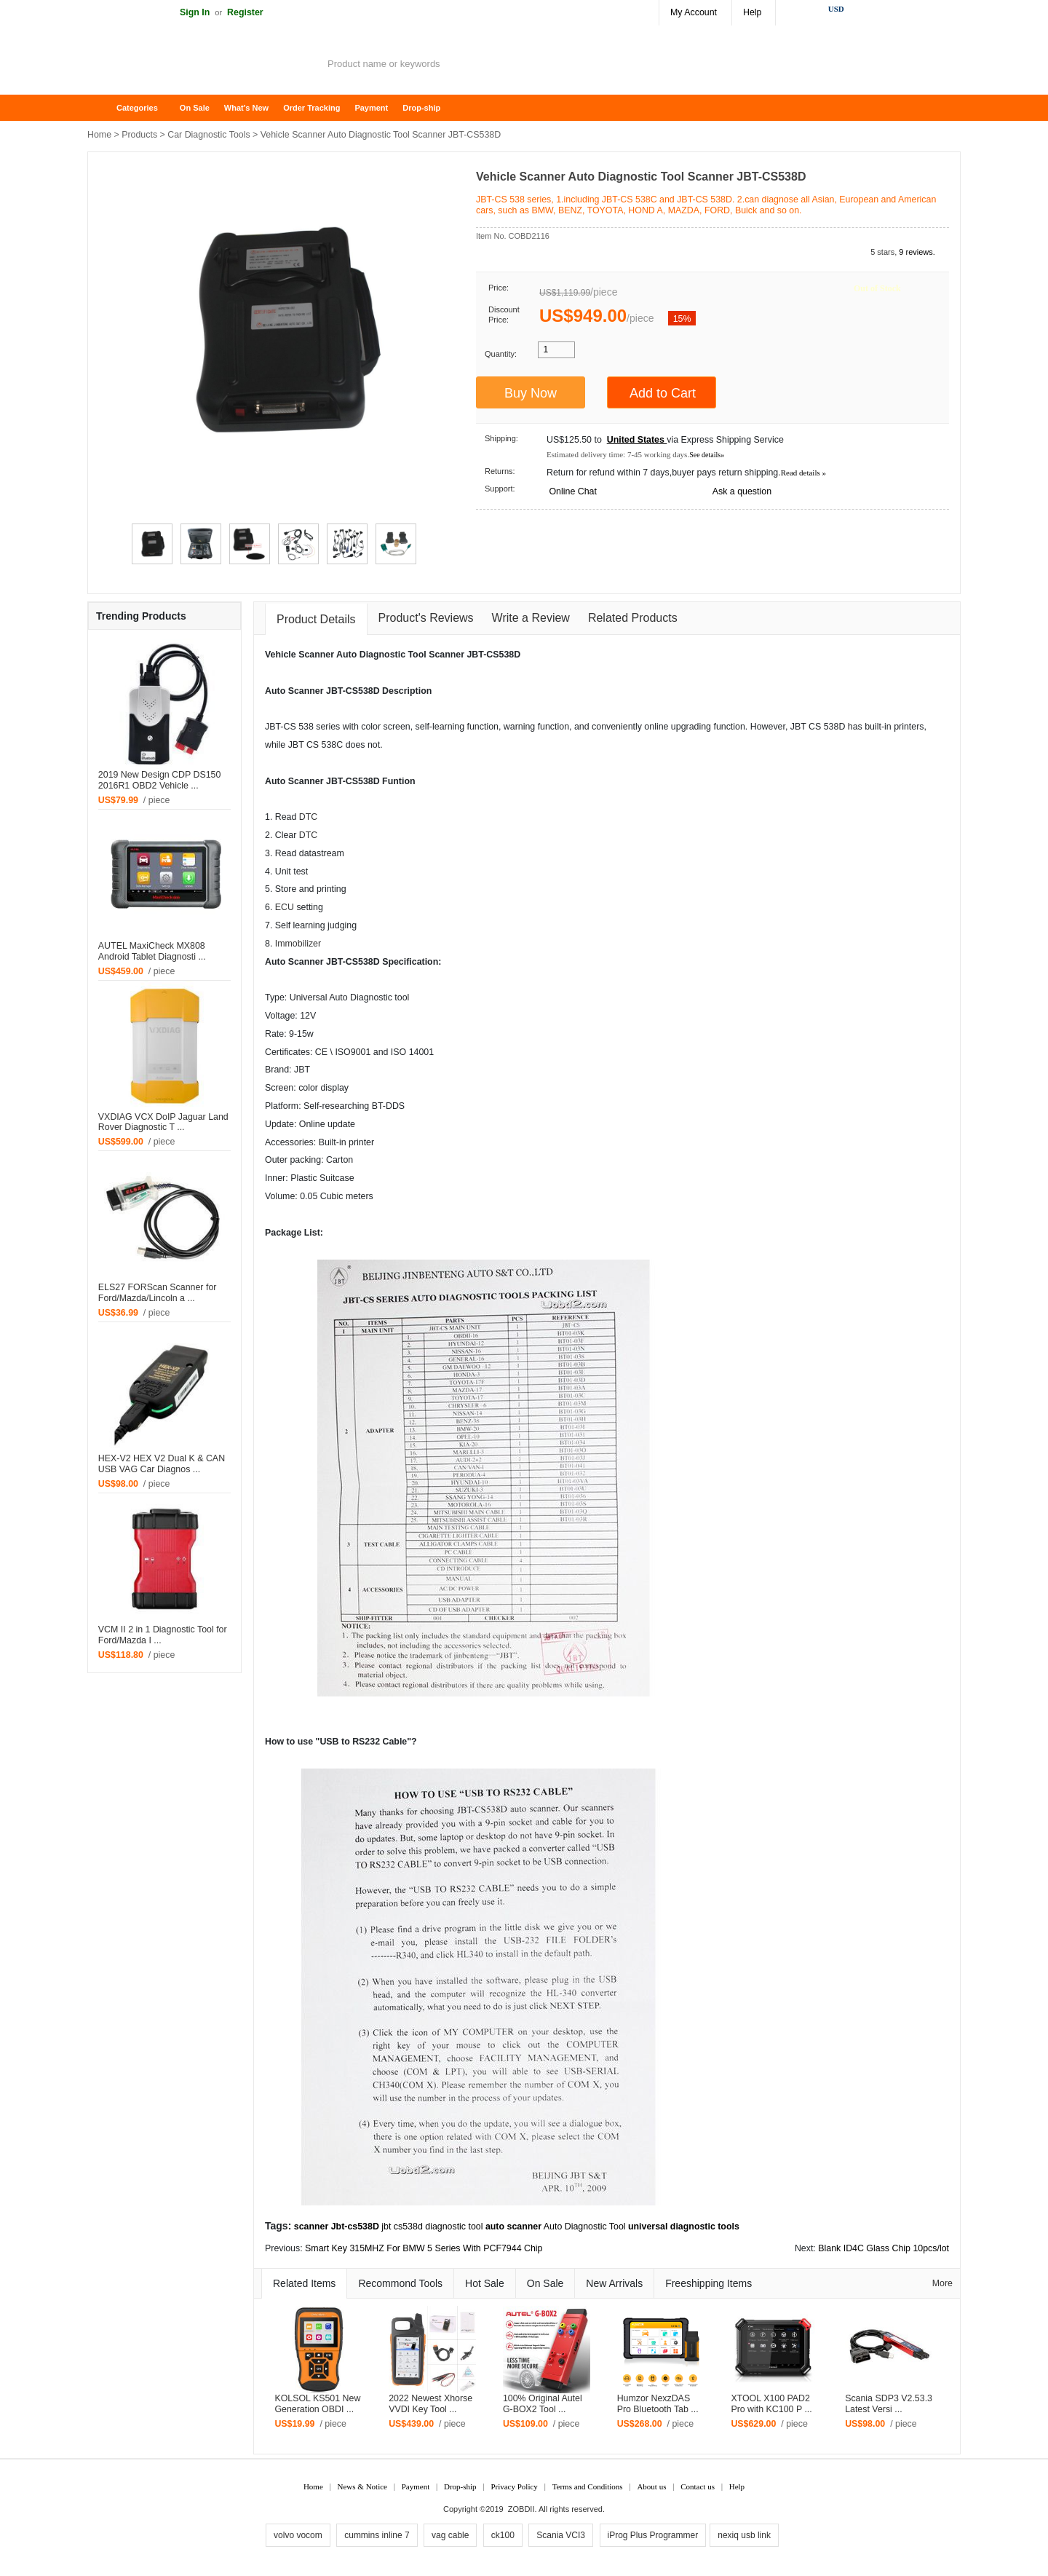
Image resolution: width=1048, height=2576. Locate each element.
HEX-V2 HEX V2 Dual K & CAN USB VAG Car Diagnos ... (161, 1463)
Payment (371, 107)
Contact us (697, 2486)
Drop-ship (421, 107)
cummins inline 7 (376, 2535)
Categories (137, 107)
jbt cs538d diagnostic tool (432, 2226)
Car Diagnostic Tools (208, 135)
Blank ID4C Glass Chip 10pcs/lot (883, 2248)
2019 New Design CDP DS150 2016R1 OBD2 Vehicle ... (159, 780)
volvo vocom (298, 2535)
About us (651, 2486)
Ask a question (741, 491)
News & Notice (362, 2486)
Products (139, 135)
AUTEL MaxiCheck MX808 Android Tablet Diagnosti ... (152, 951)
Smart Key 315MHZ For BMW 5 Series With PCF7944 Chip (423, 2248)
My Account (693, 12)
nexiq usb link (744, 2535)
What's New (246, 107)
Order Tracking (311, 107)
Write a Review (531, 618)
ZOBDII (521, 2509)
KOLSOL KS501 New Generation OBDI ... (317, 2403)
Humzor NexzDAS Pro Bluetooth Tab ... (658, 2403)
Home (105, 108)
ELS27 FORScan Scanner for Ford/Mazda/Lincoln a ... (157, 1292)
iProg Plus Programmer (653, 2535)
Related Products (633, 618)
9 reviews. (917, 252)
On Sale (195, 107)
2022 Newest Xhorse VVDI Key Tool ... (430, 2403)
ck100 (503, 2535)
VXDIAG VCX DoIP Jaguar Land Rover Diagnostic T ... (163, 1122)
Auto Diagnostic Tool (585, 2226)
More (942, 2283)
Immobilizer (298, 944)
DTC (308, 817)
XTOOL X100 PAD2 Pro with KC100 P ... (771, 2403)
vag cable (450, 2535)
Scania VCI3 (560, 2535)
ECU (284, 907)
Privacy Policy (514, 2486)
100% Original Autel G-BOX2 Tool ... (542, 2403)
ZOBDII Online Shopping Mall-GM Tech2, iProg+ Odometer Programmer (203, 65)
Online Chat (572, 491)
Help (752, 12)
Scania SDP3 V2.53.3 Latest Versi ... (888, 2403)
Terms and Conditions (587, 2486)
